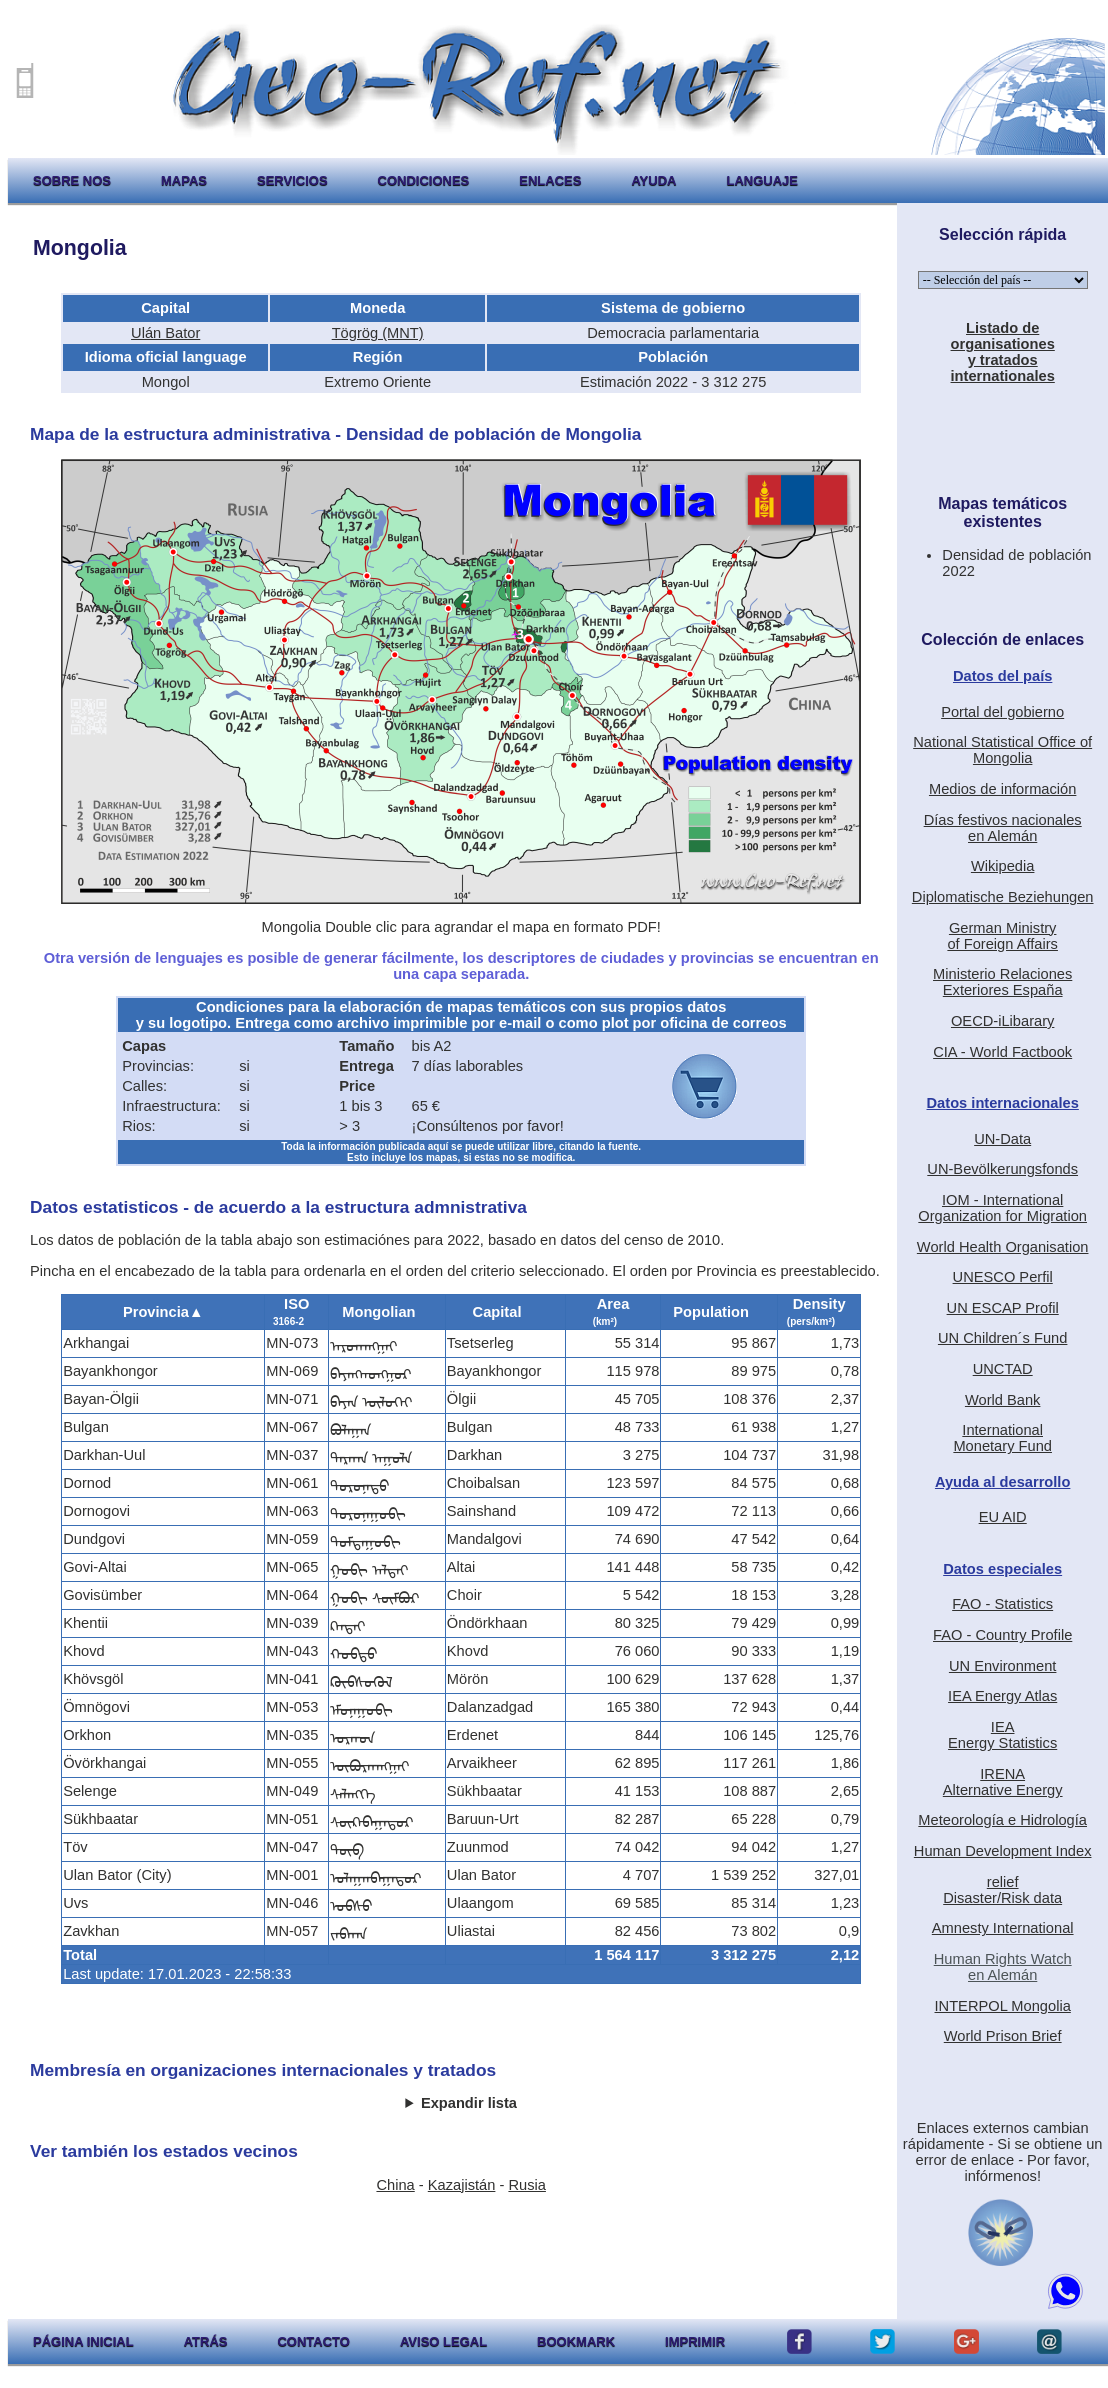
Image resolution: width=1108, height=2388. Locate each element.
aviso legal (443, 2341)
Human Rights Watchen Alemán (1003, 1967)
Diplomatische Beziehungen (1003, 897)
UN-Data (1002, 1139)
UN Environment (1003, 1666)
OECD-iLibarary (1002, 1021)
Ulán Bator (165, 333)
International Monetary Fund (1002, 1438)
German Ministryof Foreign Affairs (1002, 936)
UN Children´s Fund (1003, 1338)
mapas (184, 180)
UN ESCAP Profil (1003, 1308)
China (395, 2185)
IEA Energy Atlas (1002, 1696)
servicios (292, 180)
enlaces (550, 180)
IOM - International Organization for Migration (1002, 1208)
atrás (206, 2341)
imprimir (695, 2341)
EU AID (1003, 1517)
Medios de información (1002, 789)
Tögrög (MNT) (378, 333)
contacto (313, 2341)
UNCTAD (1003, 1369)
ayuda (653, 180)
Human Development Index (1003, 1851)
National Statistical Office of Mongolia (1002, 750)
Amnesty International (1003, 1928)
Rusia (526, 2185)
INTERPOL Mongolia (1003, 2006)
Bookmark (576, 2341)
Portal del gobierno (1002, 712)
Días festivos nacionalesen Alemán (1003, 828)
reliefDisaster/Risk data (1002, 1890)
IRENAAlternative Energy (1003, 1782)
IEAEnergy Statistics (1002, 1735)
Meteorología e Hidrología (1002, 1820)
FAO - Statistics (1002, 1604)
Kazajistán (462, 2185)
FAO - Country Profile (1002, 1635)
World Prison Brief (1003, 2036)
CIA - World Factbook (1002, 1052)
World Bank (1003, 1400)
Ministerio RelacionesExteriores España (1002, 982)
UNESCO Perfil (1003, 1277)
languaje (762, 180)
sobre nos (72, 180)
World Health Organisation (1003, 1247)
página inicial (83, 2341)
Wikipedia (1003, 866)
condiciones (424, 180)
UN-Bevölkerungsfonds (1002, 1169)
